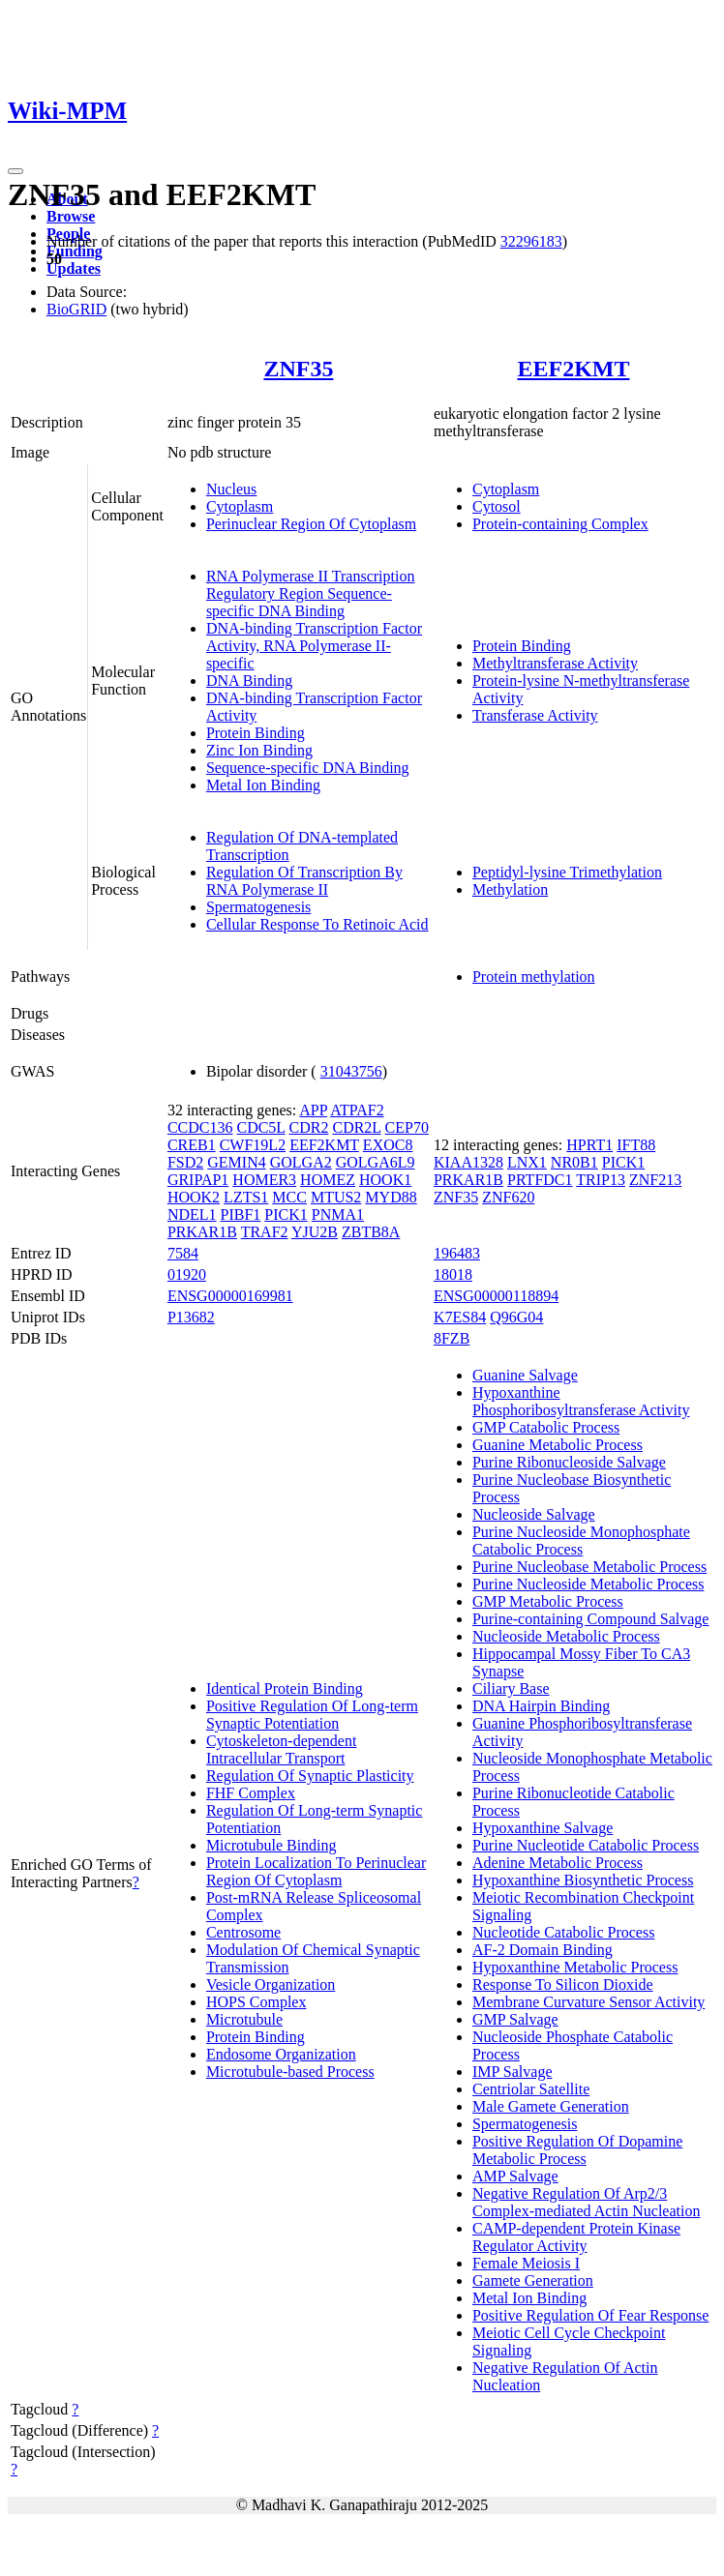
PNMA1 (338, 1214)
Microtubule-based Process (290, 2071)
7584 (182, 1253)
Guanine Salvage (525, 1375)
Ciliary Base (511, 1688)
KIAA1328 (468, 1162)
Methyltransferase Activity (555, 663)
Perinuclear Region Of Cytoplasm (311, 524)
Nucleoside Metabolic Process (566, 1636)
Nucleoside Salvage (533, 1514)
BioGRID (76, 309)
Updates (73, 268)
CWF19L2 (253, 1145)
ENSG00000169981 (230, 1296)
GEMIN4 (236, 1162)
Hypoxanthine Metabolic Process (575, 1967)
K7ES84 (460, 1317)
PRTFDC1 (540, 1179)
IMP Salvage (512, 2071)
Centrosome (243, 1932)
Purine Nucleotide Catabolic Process (585, 1845)
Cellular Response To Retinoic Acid (317, 924)
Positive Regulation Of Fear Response (590, 2315)
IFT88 (636, 1145)
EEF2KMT (573, 368)
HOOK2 (193, 1197)
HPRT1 (589, 1145)
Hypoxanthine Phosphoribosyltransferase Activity (580, 1401)
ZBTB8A (371, 1232)
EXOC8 (388, 1145)
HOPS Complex (256, 2002)
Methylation (510, 889)
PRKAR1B (202, 1232)
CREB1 (191, 1145)
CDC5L (260, 1127)
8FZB (451, 1338)
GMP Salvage (515, 2019)
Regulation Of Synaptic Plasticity (310, 1775)
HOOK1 (385, 1179)
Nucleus (231, 489)
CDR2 (309, 1127)
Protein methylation (533, 976)
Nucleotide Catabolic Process (563, 1932)
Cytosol (496, 506)
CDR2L (356, 1127)
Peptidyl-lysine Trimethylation (567, 872)
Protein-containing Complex (560, 524)
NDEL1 (192, 1214)
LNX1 (527, 1162)
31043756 (351, 1071)
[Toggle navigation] (15, 171)
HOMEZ (327, 1179)
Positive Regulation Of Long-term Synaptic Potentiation (312, 1715)
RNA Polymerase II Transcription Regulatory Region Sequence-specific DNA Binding (310, 593)
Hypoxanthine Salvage (542, 1828)
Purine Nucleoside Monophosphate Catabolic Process (581, 1540)
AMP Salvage (515, 2176)
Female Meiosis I (526, 2263)
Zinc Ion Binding (259, 750)
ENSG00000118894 (496, 1296)
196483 (457, 1253)
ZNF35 (298, 368)
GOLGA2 (301, 1162)
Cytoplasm (239, 506)
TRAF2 (264, 1232)
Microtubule (244, 2019)
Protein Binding (255, 733)
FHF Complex (250, 1793)
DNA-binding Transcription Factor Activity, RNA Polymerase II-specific (314, 645)
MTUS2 (336, 1197)
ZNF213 (655, 1179)
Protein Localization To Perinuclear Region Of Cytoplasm (316, 1871)
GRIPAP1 (197, 1179)
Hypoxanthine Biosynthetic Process (582, 1880)
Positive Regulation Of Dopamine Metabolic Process (577, 2150)
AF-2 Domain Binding (542, 1949)
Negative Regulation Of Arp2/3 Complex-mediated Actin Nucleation (586, 2202)
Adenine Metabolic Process (557, 1862)
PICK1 (285, 1214)
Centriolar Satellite (530, 2089)
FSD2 (185, 1162)
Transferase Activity (535, 715)
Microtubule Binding (271, 1845)
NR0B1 (574, 1162)
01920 (186, 1274)
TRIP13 (600, 1179)
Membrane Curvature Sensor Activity (588, 2002)
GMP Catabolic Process (545, 1427)
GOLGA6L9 (375, 1162)
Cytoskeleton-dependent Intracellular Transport (281, 1749)
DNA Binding (249, 680)
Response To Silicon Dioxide (562, 1984)
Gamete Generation (532, 2280)
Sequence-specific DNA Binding (307, 767)
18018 (453, 1274)
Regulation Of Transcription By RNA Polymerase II (304, 881)
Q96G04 (516, 1317)
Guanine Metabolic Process (557, 1444)
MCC (289, 1197)
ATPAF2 (356, 1110)
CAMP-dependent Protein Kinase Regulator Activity (576, 2237)
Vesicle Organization (270, 1984)
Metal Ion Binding (263, 785)
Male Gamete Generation (550, 2106)
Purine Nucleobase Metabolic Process (589, 1566)
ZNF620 (508, 1197)
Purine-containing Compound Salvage (590, 1619)
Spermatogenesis (258, 907)
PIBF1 (241, 1214)
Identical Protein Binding (284, 1688)
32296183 (531, 241)
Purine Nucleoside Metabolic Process (588, 1584)
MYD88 (390, 1197)
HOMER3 (264, 1179)
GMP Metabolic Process (547, 1601)
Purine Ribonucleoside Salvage (569, 1462)
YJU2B (314, 1232)
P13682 (191, 1317)
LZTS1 (246, 1197)
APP (313, 1110)
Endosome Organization (281, 2054)
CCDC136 (200, 1127)
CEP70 (407, 1127)
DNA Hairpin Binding (541, 1706)
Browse (70, 216)
